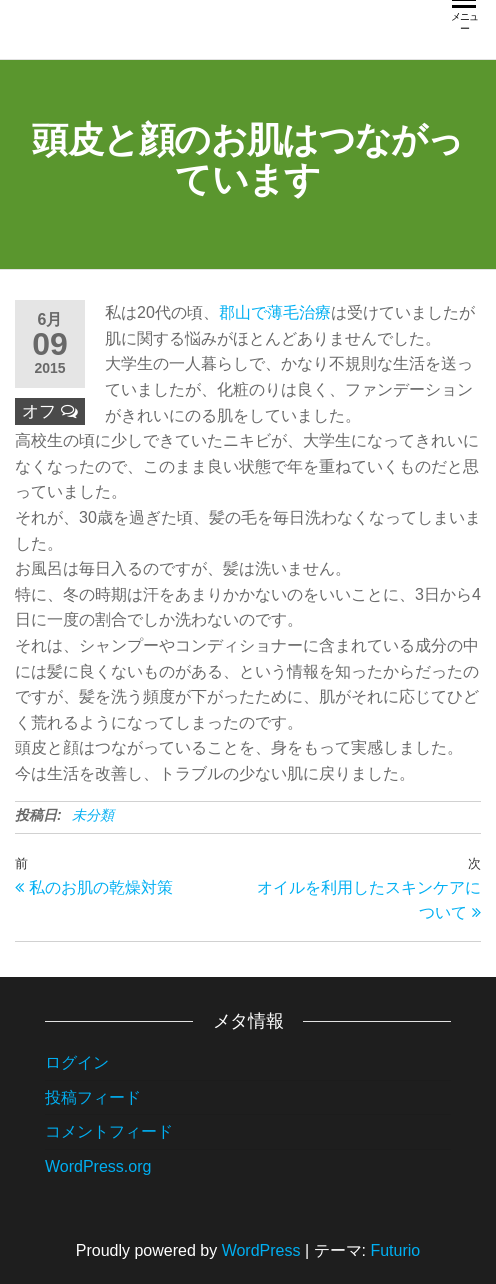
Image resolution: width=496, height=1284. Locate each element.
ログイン (77, 1062)
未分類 (93, 815)
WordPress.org (98, 1166)
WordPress (261, 1250)
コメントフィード (109, 1131)
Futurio (395, 1250)
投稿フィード (93, 1097)
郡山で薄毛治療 (275, 312)
